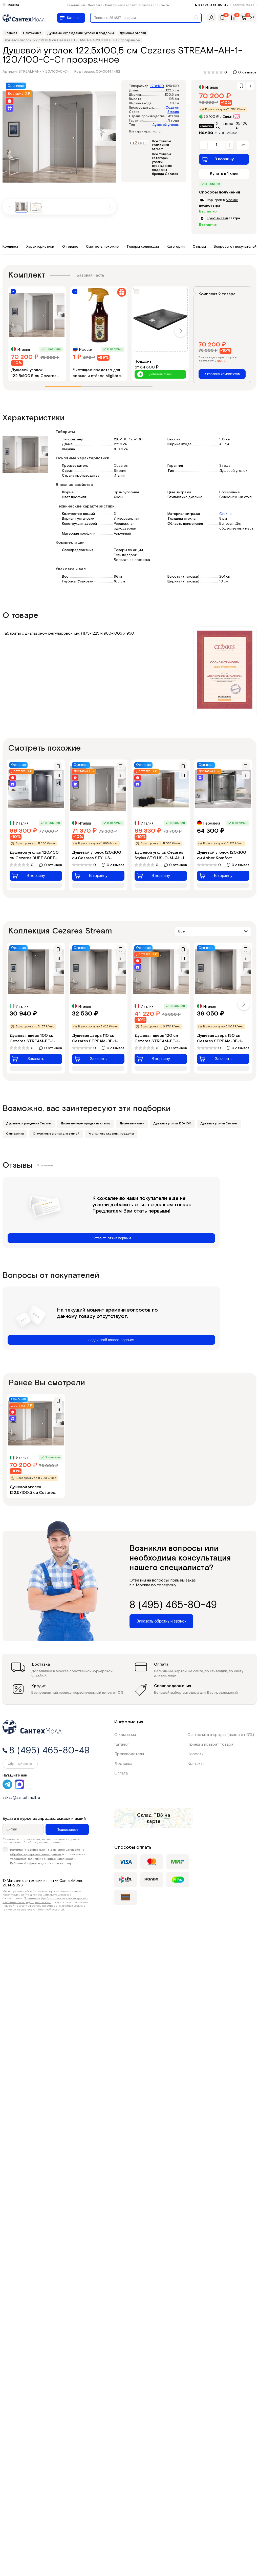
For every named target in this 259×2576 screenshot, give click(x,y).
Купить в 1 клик (224, 173)
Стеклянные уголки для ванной (56, 1134)
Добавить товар (154, 374)
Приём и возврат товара (210, 1744)
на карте (158, 1818)
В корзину (218, 159)
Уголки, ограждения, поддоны (111, 1134)
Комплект (10, 246)
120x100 (157, 86)
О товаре (70, 246)
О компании (76, 5)
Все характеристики (145, 131)
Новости (195, 1754)
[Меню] (71, 18)
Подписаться (67, 1829)
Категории (176, 246)
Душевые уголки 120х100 (172, 1123)
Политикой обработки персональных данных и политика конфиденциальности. (45, 1900)
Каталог (121, 1744)
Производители (129, 1754)
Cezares (172, 108)
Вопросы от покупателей (235, 246)
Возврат (145, 5)
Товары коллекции (142, 246)
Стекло (225, 514)
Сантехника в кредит (121, 5)
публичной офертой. (50, 1909)
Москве (232, 200)
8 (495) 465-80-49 (213, 5)
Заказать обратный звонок (161, 1621)
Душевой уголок (165, 125)
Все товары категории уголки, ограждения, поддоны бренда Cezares (165, 164)
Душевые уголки (132, 1123)
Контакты (162, 5)
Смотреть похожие (102, 246)
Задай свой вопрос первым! (111, 1340)
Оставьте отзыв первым (111, 1238)
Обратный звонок (243, 5)
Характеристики (40, 246)
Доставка (95, 5)
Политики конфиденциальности (51, 1859)
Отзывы (199, 246)
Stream (173, 112)
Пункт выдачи (217, 218)
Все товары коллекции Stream (161, 145)
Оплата (121, 1773)
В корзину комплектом (222, 374)
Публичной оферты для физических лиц (40, 1863)
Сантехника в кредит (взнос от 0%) (220, 1735)
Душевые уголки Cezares (219, 1123)
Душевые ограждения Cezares (29, 1123)
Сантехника (15, 1134)
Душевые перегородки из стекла (86, 1123)
